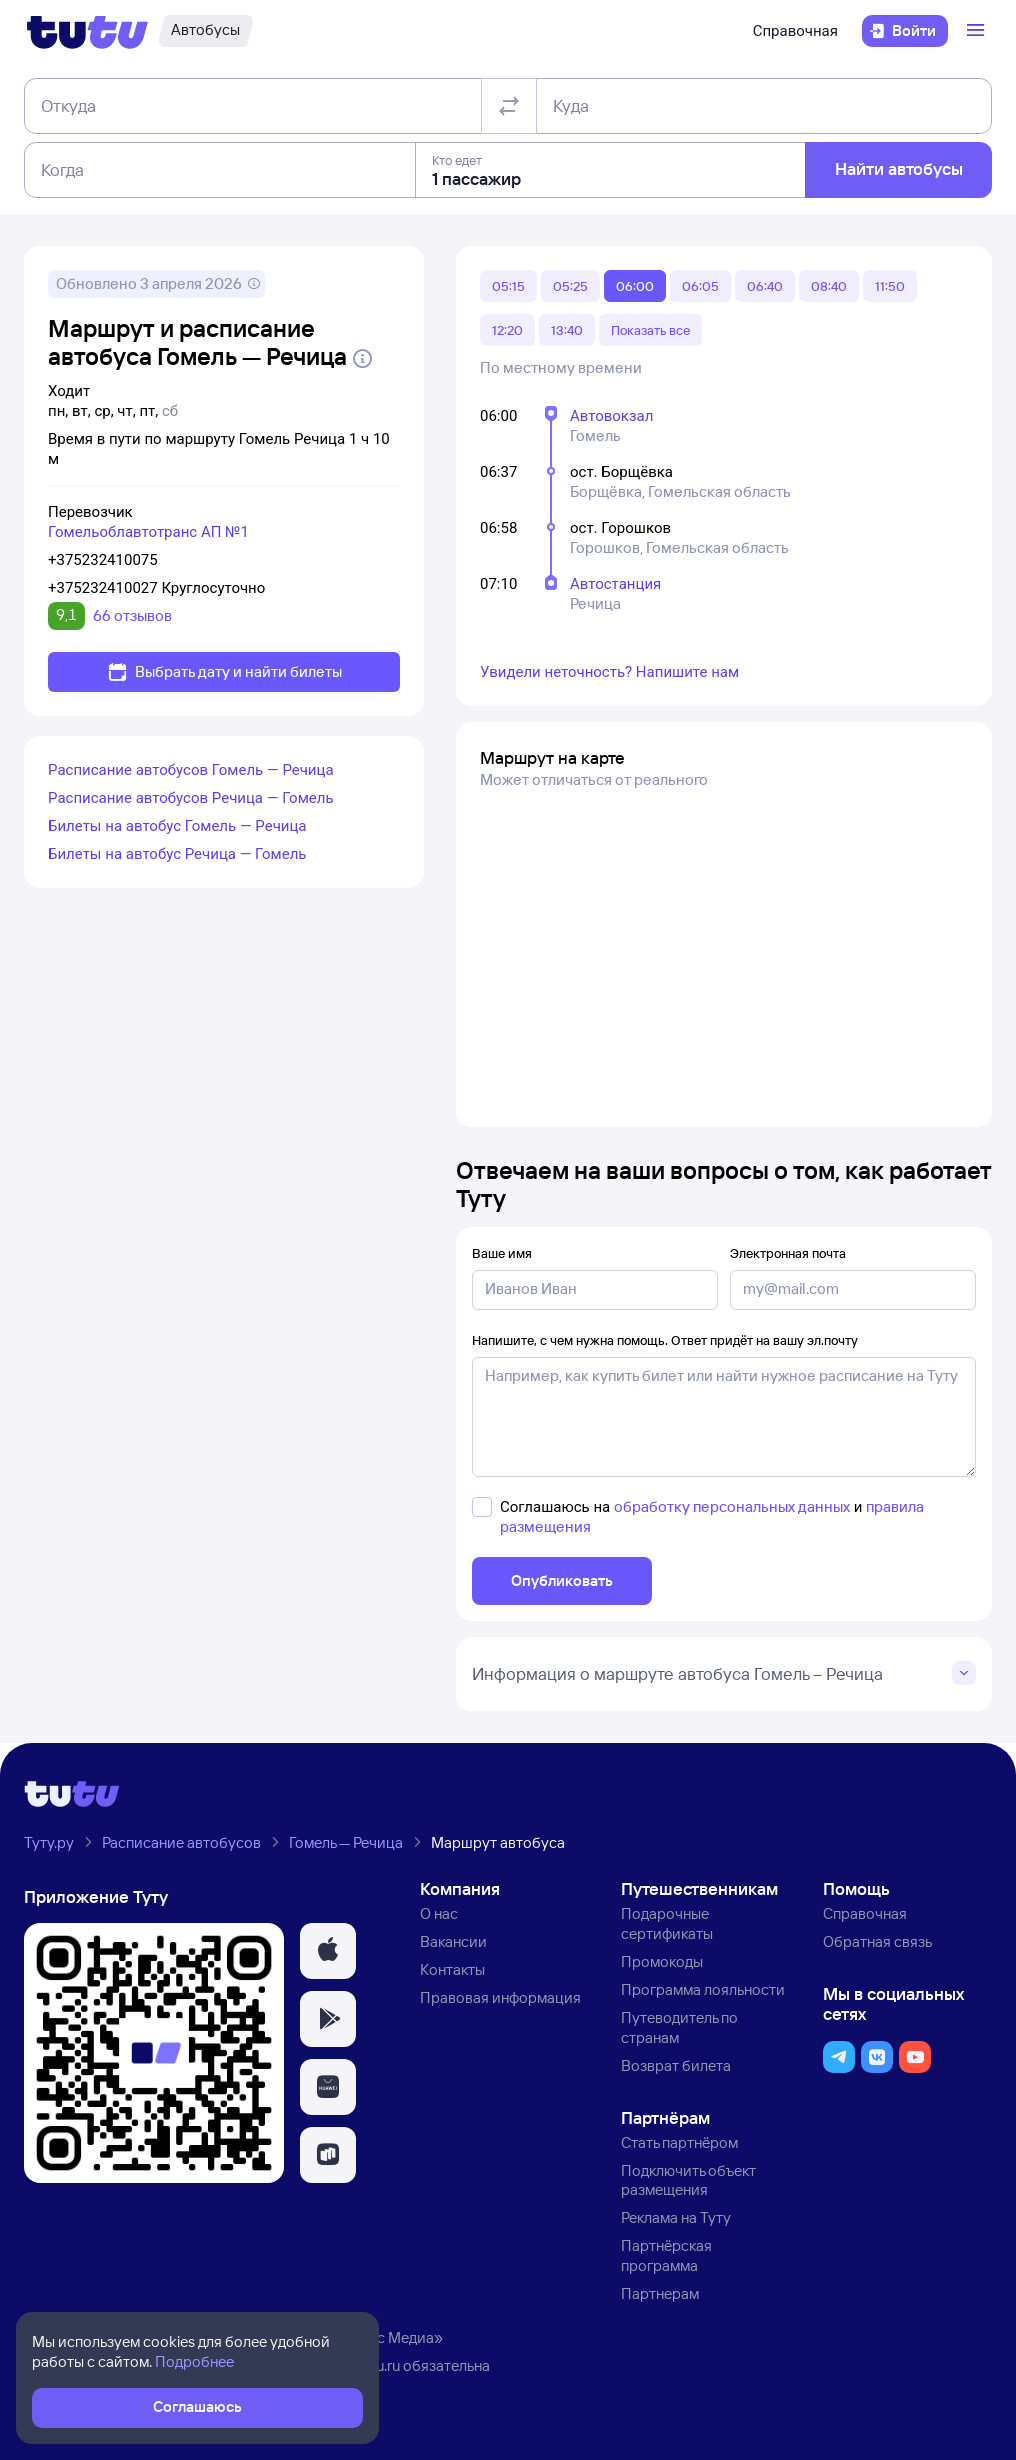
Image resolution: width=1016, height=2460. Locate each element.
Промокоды (662, 1961)
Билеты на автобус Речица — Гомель (177, 854)
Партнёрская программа (666, 2255)
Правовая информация (500, 1997)
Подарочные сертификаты (667, 1923)
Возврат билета (676, 2065)
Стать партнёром (679, 2142)
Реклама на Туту (676, 2217)
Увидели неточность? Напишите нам (609, 672)
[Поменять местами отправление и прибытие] (509, 106)
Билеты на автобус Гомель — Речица (177, 826)
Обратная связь (877, 1941)
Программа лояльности (703, 1989)
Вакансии (453, 1941)
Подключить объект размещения (688, 2180)
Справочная (795, 31)
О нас (439, 1913)
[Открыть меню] (978, 31)
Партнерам (660, 2293)
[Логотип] (87, 31)
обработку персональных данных (732, 1506)
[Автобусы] (205, 31)
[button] (328, 1951)
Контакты (452, 1969)
